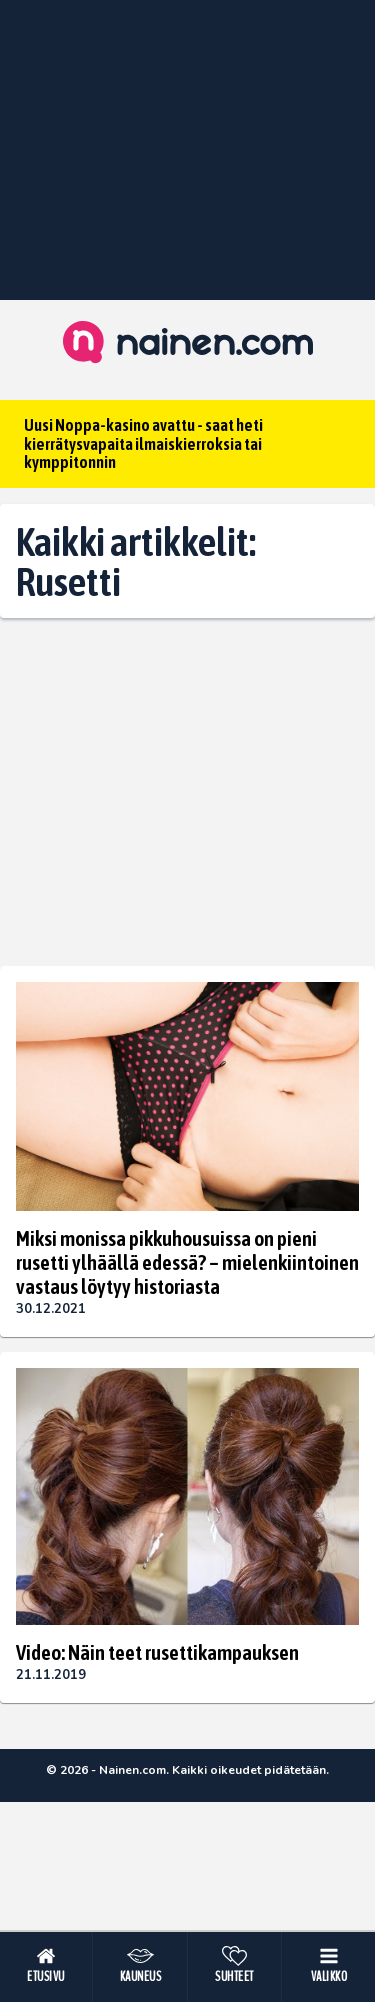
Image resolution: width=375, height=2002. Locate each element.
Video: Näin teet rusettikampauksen (157, 1652)
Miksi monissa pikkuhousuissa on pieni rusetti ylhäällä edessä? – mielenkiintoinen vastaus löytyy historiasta (187, 1262)
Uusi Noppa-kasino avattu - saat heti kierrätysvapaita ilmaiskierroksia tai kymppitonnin (143, 443)
